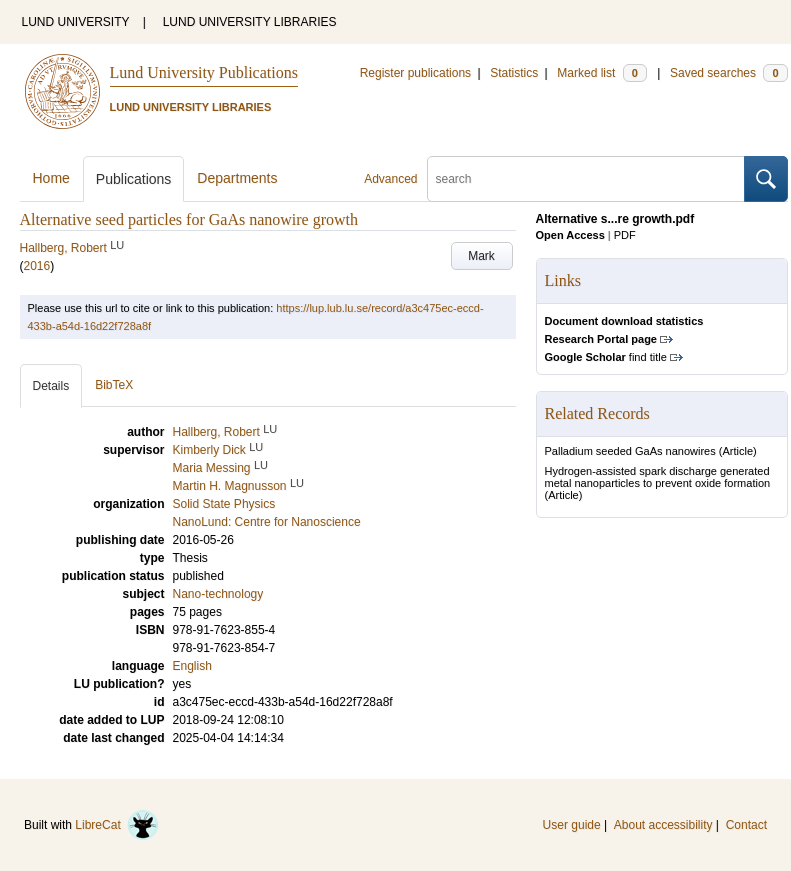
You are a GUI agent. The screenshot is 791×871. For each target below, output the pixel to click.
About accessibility (663, 825)
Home (51, 178)
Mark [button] (481, 256)
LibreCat (117, 825)
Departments (237, 178)
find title (606, 357)
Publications (134, 179)
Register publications (415, 73)
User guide (572, 825)
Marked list (601, 73)
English (192, 666)
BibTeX (114, 385)
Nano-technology (218, 594)
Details (51, 386)
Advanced (390, 179)
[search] (586, 179)
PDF (625, 235)
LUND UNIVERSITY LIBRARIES (250, 22)
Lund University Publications (204, 72)
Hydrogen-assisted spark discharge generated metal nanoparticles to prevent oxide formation (658, 477)
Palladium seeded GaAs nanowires (630, 451)
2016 (37, 266)
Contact (746, 825)
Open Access (570, 235)
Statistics (514, 73)
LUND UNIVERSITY (76, 22)
